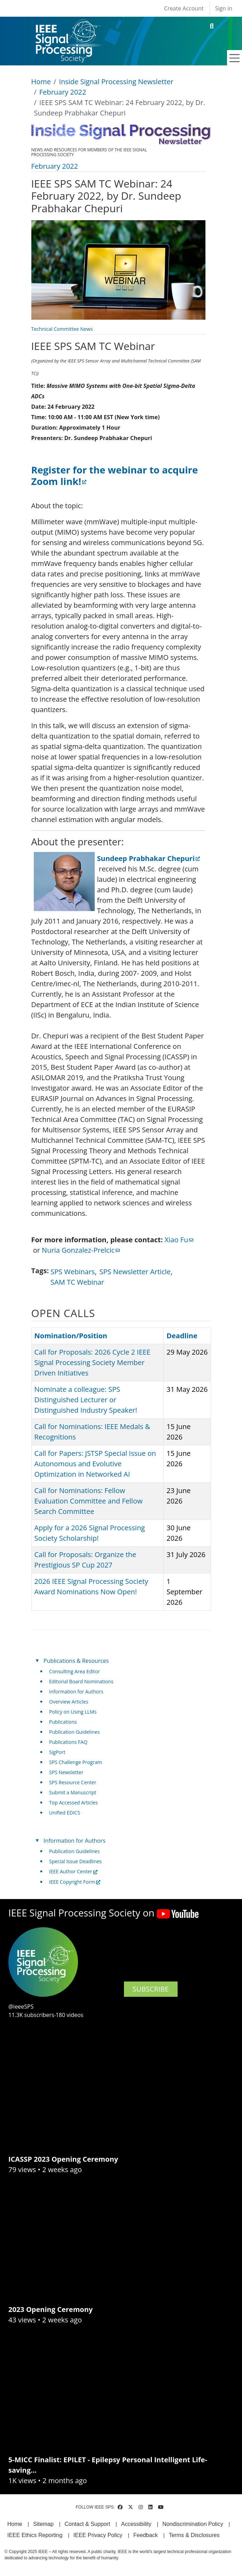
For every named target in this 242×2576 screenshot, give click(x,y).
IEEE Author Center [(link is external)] (73, 1871)
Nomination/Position (70, 1335)
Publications (63, 1721)
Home (41, 81)
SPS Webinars (72, 1271)
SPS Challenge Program (75, 1762)
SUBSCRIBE (151, 1989)
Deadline (181, 1335)
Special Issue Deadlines (75, 1861)
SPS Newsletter (66, 1772)
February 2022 (62, 92)
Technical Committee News (62, 329)
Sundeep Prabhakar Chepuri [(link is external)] (148, 858)
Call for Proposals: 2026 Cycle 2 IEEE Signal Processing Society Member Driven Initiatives (92, 1362)
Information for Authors (76, 1691)
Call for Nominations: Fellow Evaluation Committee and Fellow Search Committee (88, 1501)
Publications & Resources (76, 1661)
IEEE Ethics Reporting (34, 2535)
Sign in (223, 8)
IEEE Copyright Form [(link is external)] (74, 1882)
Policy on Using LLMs (72, 1711)
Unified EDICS (64, 1812)
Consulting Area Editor (74, 1671)
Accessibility (136, 2524)
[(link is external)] (114, 475)
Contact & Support (87, 2524)
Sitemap (43, 2524)
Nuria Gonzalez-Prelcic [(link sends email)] (81, 1250)
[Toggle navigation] (234, 58)
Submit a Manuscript (72, 1792)
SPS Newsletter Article (135, 1271)
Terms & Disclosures (194, 2535)
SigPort (57, 1752)
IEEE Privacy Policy (97, 2535)
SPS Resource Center (72, 1782)
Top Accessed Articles (73, 1802)
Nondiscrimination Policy (192, 2524)
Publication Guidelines (74, 1732)
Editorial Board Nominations (81, 1681)
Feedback (145, 2535)
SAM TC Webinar (77, 1282)
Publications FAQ (68, 1742)
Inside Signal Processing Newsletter (116, 81)
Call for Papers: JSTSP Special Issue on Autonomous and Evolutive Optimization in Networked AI (95, 1464)
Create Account (184, 8)
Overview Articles (68, 1701)
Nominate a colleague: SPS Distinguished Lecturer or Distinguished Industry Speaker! (85, 1400)
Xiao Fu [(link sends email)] (179, 1239)
